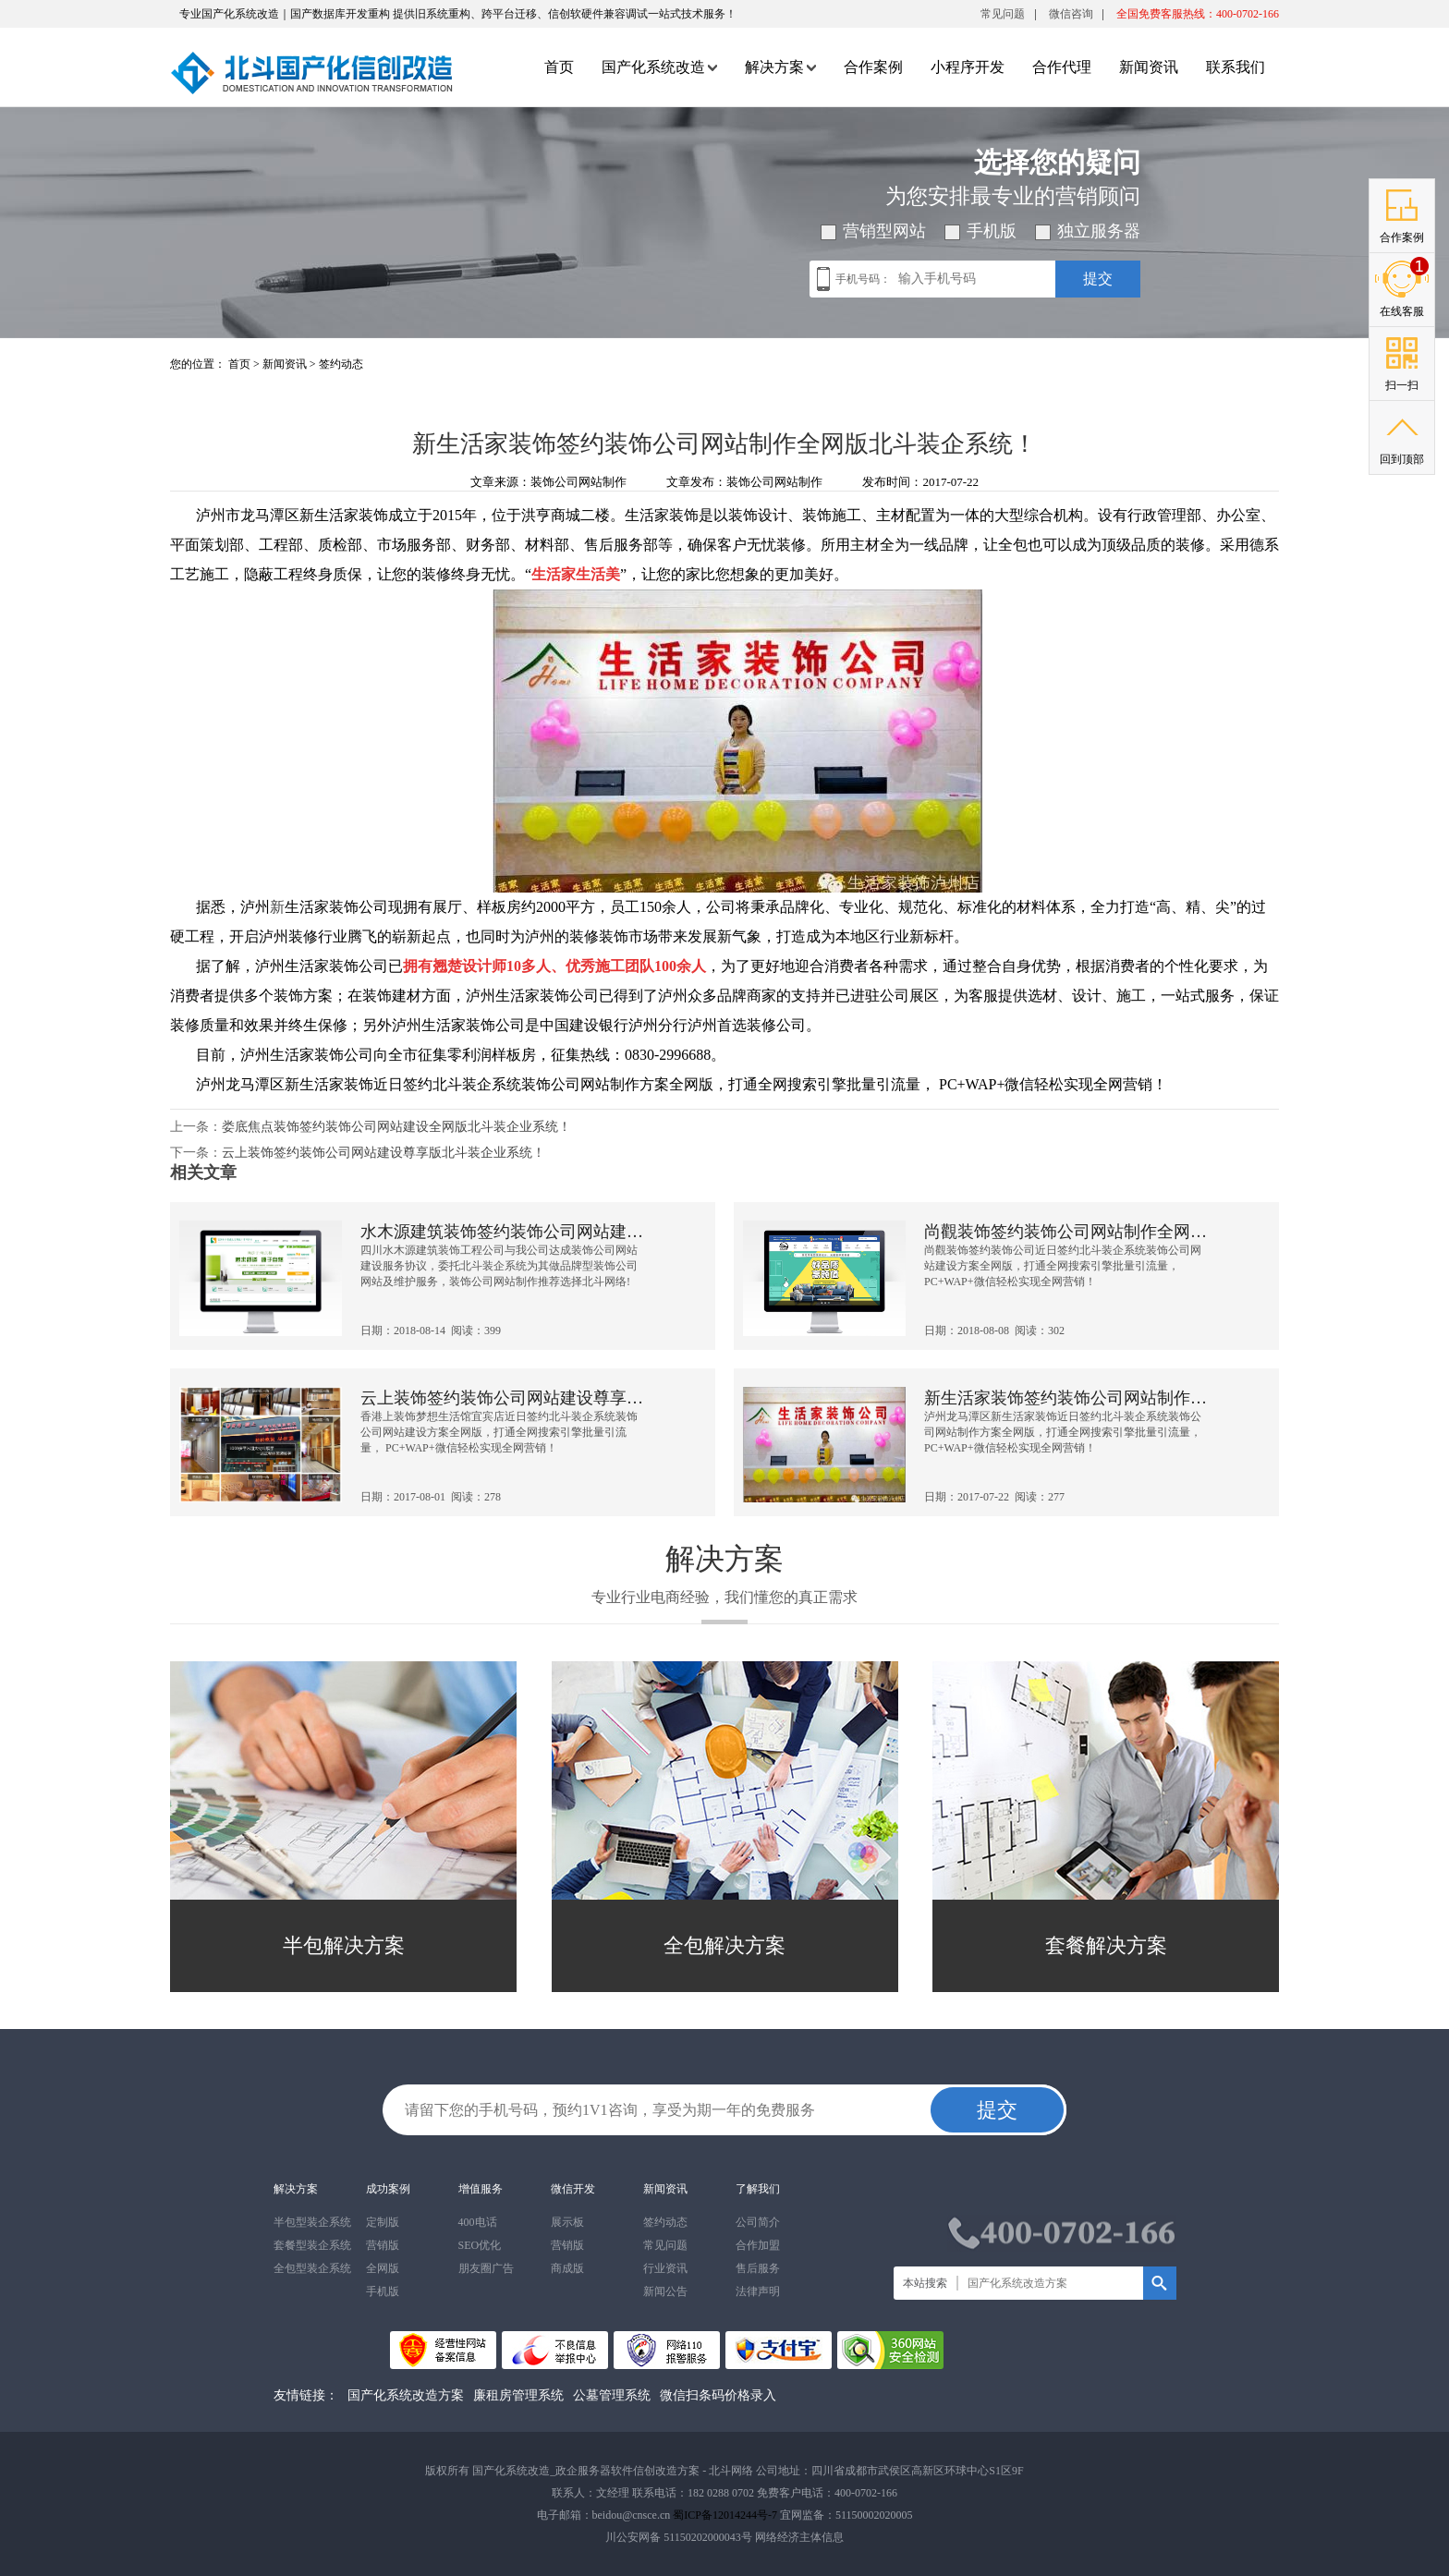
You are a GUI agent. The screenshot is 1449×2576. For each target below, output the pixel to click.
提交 (1098, 278)
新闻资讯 (1148, 67)
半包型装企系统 (312, 2222)
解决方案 (780, 67)
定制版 (382, 2222)
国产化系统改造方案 (405, 2395)
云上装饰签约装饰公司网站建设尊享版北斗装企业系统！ (383, 1153)
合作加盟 (758, 2245)
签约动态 (341, 364)
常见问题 (1002, 13)
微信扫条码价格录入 (718, 2395)
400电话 (477, 2222)
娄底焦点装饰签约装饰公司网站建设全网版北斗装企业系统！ (396, 1127)
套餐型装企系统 (312, 2245)
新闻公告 (665, 2291)
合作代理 (1061, 67)
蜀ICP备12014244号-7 (725, 2515)
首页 (559, 67)
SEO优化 (480, 2245)
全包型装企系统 (312, 2268)
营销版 (382, 2245)
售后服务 (758, 2268)
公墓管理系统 (612, 2395)
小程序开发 (968, 67)
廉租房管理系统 (518, 2395)
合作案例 (873, 67)
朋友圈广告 (486, 2268)
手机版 (382, 2291)
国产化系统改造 (659, 67)
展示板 (567, 2222)
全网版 (382, 2268)
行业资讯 (665, 2268)
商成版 (567, 2268)
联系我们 (1235, 67)
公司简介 (758, 2222)
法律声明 (758, 2291)
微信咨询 (1071, 17)
